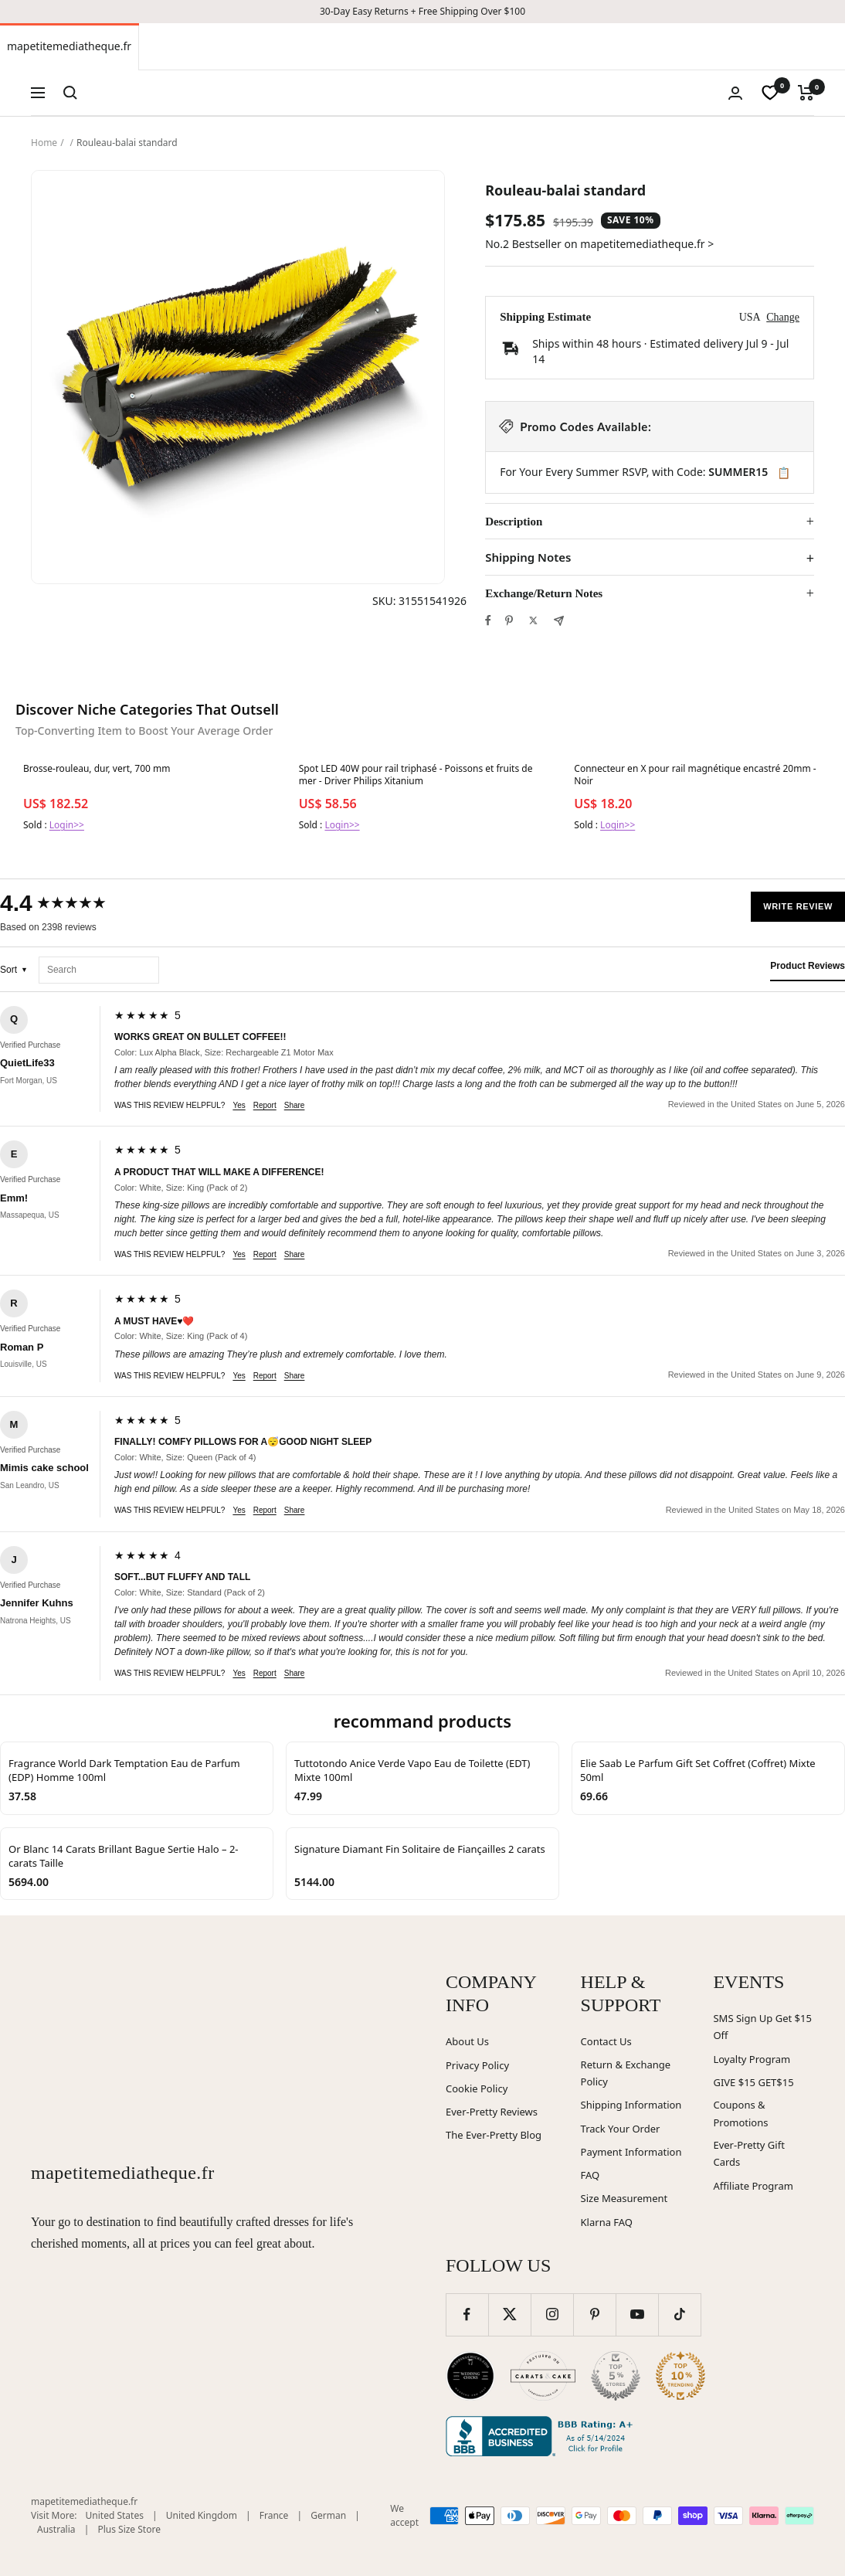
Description (513, 521)
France (274, 2515)
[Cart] (806, 92)
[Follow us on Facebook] (467, 2314)
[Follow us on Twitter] (509, 2314)
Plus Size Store (129, 2529)
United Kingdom (201, 2515)
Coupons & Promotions (740, 2113)
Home (44, 142)
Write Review (798, 906)
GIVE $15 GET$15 (753, 2082)
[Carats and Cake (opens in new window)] (543, 2376)
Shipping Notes (528, 557)
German (328, 2515)
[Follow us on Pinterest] (594, 2314)
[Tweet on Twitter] (533, 620)
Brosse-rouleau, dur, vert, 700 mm (96, 769)
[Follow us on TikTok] (679, 2314)
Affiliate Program (752, 2186)
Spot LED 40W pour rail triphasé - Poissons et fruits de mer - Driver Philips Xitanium (416, 775)
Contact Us (606, 2041)
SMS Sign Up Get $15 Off (762, 2027)
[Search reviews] (99, 970)
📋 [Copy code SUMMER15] (783, 472)
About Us (467, 2041)
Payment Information (631, 2152)
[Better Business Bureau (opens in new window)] (542, 2436)
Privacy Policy (477, 2065)
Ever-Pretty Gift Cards (748, 2154)
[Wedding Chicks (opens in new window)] (470, 2376)
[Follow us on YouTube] (637, 2314)
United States (115, 2515)
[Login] (735, 93)
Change (782, 317)
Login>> (66, 824)
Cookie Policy (476, 2088)
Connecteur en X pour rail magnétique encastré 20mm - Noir (695, 775)
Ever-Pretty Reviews (492, 2112)
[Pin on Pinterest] (509, 620)
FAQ (590, 2175)
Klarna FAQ (607, 2222)
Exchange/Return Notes (543, 593)
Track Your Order (620, 2129)
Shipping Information (631, 2105)
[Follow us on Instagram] (552, 2314)
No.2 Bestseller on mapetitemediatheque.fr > (599, 243)
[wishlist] (770, 92)
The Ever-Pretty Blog (493, 2135)
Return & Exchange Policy (626, 2073)
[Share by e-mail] (559, 621)
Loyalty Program (751, 2059)
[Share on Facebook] (488, 620)
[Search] (70, 93)
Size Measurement (624, 2198)
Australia (56, 2529)
